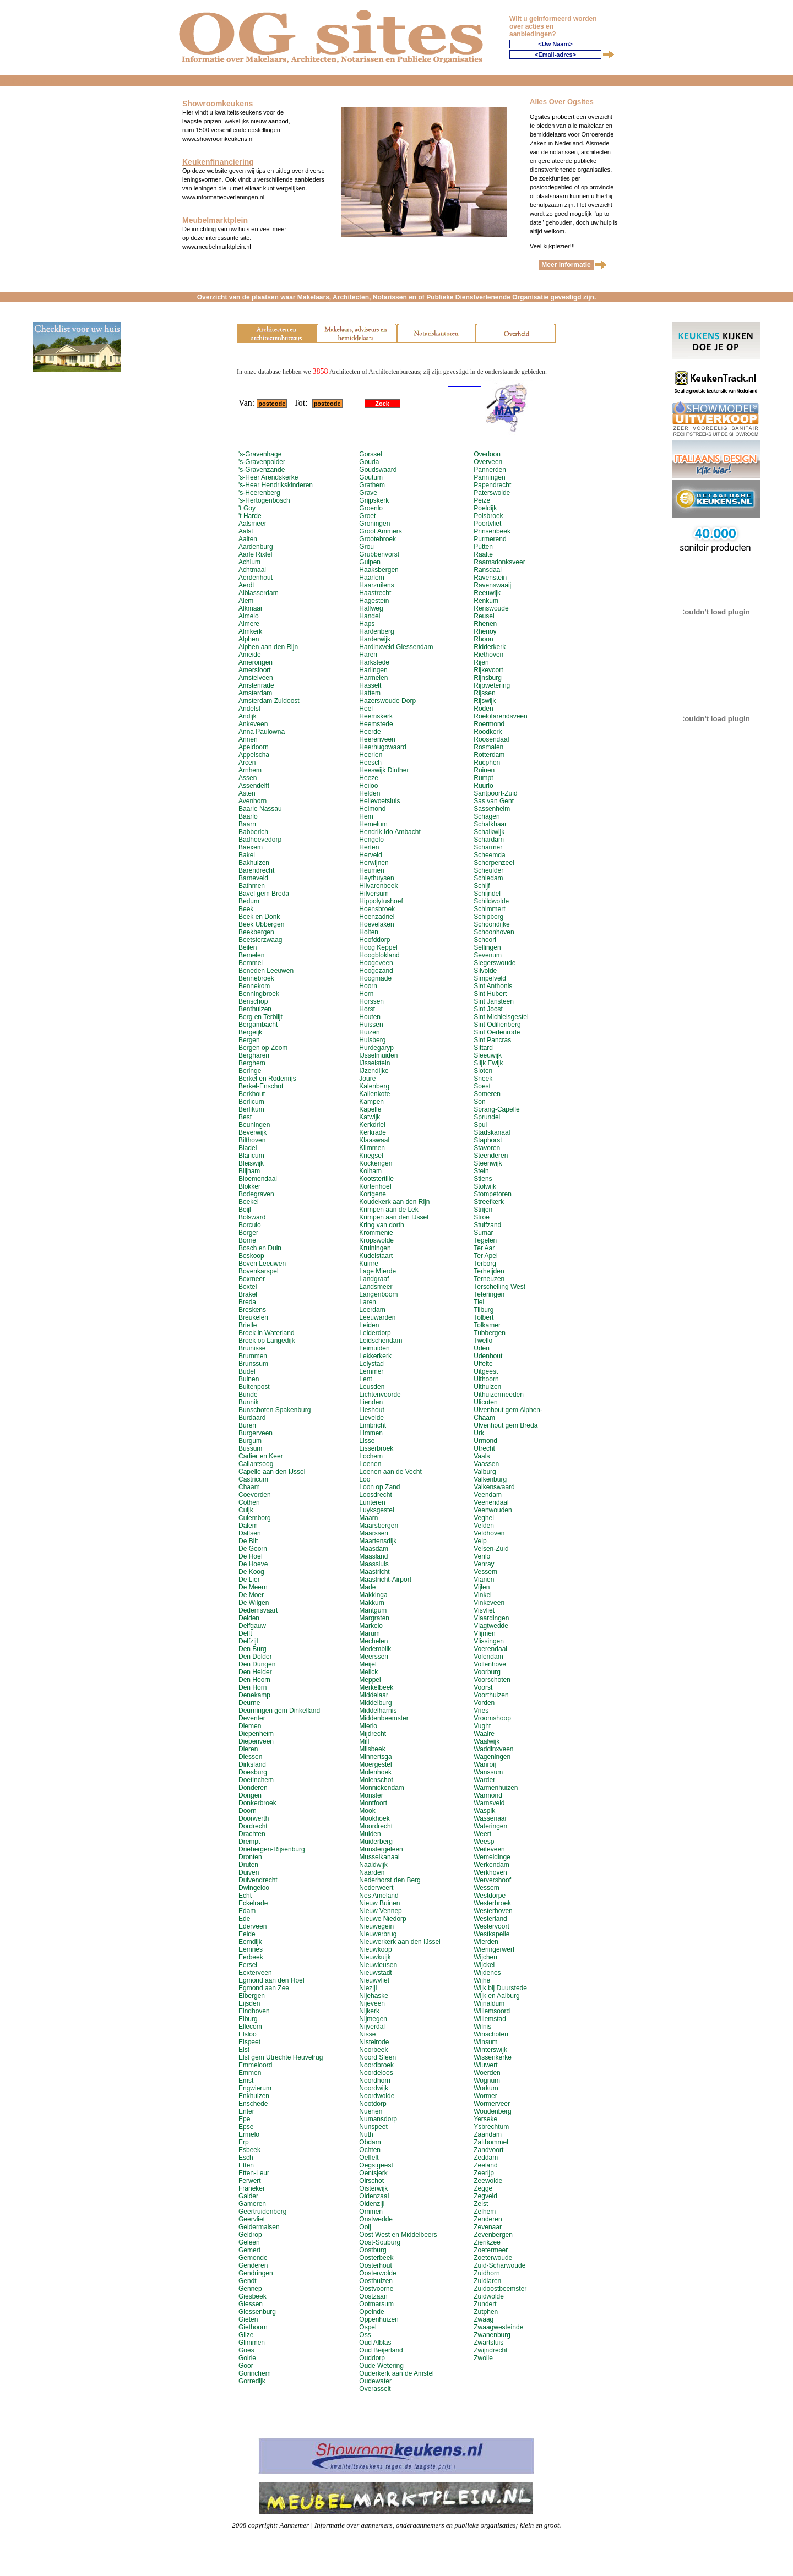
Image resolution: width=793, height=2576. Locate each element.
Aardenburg (255, 547)
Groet (367, 516)
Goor (245, 2366)
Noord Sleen (377, 2057)
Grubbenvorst (379, 554)
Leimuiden (374, 1348)
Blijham (249, 1171)
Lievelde (371, 1418)
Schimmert (489, 909)
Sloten (483, 1071)
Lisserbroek (376, 1448)
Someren (487, 1094)
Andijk (247, 716)
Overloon (487, 454)
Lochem (371, 1456)
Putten (483, 547)
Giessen (250, 2304)
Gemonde (253, 2258)
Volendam (488, 1656)
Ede (244, 1919)
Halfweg (371, 608)
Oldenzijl (371, 2204)
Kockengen (375, 1163)
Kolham (370, 1171)
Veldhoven (489, 1533)
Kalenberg (374, 1086)
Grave (368, 493)
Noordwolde (376, 2096)
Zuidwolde (489, 2296)
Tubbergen (490, 1333)
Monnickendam (381, 1787)
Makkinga (373, 1595)
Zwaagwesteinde (498, 2327)
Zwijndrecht (490, 2350)
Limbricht (372, 1425)
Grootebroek (377, 539)
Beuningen (254, 1125)
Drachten (251, 1834)
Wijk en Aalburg (496, 1996)
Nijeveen (372, 2003)
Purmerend (490, 539)
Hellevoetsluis (379, 801)
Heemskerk (376, 716)
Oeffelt (368, 2157)
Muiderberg (376, 1841)
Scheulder (488, 870)
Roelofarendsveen (500, 716)
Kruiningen (374, 1248)
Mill (364, 1741)
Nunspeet (373, 2127)
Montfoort (373, 1803)
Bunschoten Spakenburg (274, 1410)
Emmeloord (255, 2065)
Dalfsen (249, 1533)
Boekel (248, 1202)
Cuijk (245, 1510)
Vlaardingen (491, 1618)
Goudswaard (378, 469)
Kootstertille (376, 1179)
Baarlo (248, 816)
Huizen (369, 1032)
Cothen (249, 1502)
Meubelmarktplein (215, 220)
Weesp (484, 1841)
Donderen (253, 1787)
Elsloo (247, 2034)
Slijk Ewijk (488, 1063)
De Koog (251, 1572)
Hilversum (373, 893)
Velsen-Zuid (491, 1549)
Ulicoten (485, 1402)
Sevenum (488, 955)
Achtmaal (252, 570)
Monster (371, 1795)
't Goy (247, 508)
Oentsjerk (373, 2173)
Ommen (371, 2211)
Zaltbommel (491, 2142)
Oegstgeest (376, 2165)
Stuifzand (487, 1225)
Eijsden (249, 2003)
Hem (366, 816)
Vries (481, 1710)
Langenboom (378, 1294)
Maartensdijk (378, 1541)
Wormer (485, 2096)
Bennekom (254, 986)
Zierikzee (487, 2242)
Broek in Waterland (266, 1333)
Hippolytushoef (381, 901)
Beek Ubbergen (261, 924)
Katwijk (369, 1117)
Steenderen (491, 1155)
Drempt (249, 1841)
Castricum (253, 1479)
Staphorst (488, 1140)
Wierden (486, 1942)
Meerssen (373, 1656)
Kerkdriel (372, 1125)
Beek (245, 909)
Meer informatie (566, 265)
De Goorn (252, 1549)
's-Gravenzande (261, 469)
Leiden (369, 1325)
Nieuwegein (376, 1926)
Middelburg (375, 1703)
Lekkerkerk (375, 1356)
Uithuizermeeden (499, 1394)
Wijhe (482, 1980)
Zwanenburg (492, 2335)
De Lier (249, 1579)
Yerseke (485, 2119)
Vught (482, 1726)
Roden (483, 708)
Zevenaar (488, 2227)
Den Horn (252, 1687)
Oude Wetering (381, 2366)
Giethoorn (253, 2327)
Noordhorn (374, 2080)
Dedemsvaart (258, 1610)
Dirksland (252, 1764)
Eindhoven (254, 2011)
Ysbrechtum (491, 2127)
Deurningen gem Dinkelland (279, 1710)
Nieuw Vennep (380, 1911)
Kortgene (372, 1194)
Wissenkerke (493, 2057)
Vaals (482, 1456)
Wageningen (492, 1757)
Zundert (485, 2304)
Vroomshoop (492, 1718)
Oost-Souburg (379, 2242)
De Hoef (250, 1556)
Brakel (247, 1294)
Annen (248, 739)
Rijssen (484, 693)
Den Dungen (256, 1664)
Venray (484, 1564)
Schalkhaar (490, 824)
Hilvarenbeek (378, 886)
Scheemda (489, 855)
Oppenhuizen (378, 2319)
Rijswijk (485, 701)
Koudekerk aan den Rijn (394, 1202)
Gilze (245, 2335)
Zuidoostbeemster (500, 2288)
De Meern (253, 1587)
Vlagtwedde (491, 1626)
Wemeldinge (492, 1857)
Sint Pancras (492, 1040)
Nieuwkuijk (374, 1957)
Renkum (486, 600)
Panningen (489, 477)
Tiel (479, 1302)
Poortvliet (487, 523)
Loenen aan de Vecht (390, 1471)
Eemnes (250, 1949)
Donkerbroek (257, 1803)
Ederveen (252, 1926)
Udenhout (488, 1356)
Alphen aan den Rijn (268, 647)
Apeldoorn (253, 747)
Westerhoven (493, 1911)
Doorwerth (253, 1818)
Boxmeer (251, 1279)
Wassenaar (490, 1818)
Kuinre (368, 1263)
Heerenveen (377, 739)
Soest (482, 1086)
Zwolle (483, 2358)
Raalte (483, 554)
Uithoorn (486, 1379)
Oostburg (372, 2250)
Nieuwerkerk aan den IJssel (399, 1942)
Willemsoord (492, 2011)
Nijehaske (373, 1996)
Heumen (371, 870)
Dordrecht (253, 1826)
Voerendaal (490, 1649)
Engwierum (254, 2088)
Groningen (374, 523)
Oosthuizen (376, 2281)
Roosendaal (491, 739)
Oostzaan (373, 2296)
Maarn (368, 1518)
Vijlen (482, 1587)
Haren (368, 654)
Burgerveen (255, 1433)
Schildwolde (491, 901)
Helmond (372, 809)
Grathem (372, 485)
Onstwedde (376, 2219)
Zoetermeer (491, 2250)
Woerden (487, 2073)
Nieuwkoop (375, 1949)
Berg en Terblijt (260, 1017)
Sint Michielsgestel (501, 1017)
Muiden (370, 1834)
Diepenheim (256, 1734)
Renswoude (491, 608)
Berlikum (251, 1109)
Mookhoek (374, 1818)
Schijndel (487, 893)
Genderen (253, 2265)
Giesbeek (252, 2296)
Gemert (249, 2250)
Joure (367, 1078)
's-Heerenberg (259, 493)
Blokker (249, 1186)
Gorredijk (251, 2381)
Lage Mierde (377, 1271)
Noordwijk (373, 2088)
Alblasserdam (258, 593)
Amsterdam (255, 693)
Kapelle (370, 1109)
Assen (247, 778)
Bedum (248, 901)
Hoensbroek (377, 909)
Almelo (248, 616)
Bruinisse (251, 1348)
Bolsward (251, 1217)
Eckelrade (253, 1903)
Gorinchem (254, 2373)
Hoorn (368, 986)
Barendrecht (256, 870)
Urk (479, 1433)
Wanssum (488, 1772)
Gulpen (370, 562)
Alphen (248, 639)
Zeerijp (484, 2173)
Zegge (483, 2188)
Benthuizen (254, 1009)
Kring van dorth (381, 1225)
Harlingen (373, 670)
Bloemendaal (257, 1179)
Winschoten (491, 2034)
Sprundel (487, 1117)
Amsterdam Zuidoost (269, 701)
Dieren (248, 1749)
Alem (245, 600)
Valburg (485, 1471)
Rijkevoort (488, 670)
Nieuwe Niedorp (382, 1919)
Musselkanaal (379, 1857)
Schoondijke (491, 924)
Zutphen (486, 2312)
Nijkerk (369, 2011)
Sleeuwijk (488, 1055)
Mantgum (373, 1610)
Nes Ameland (378, 1895)
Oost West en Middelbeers (398, 2235)
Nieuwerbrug (378, 1934)
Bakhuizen (253, 863)
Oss (365, 2335)
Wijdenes (487, 1972)
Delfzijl (248, 1641)
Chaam (249, 1487)
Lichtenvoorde (379, 1394)
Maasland (373, 1556)
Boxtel (247, 1286)
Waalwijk (486, 1741)
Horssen (371, 1001)
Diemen (249, 1726)
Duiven (248, 1872)
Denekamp (254, 1695)
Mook (367, 1811)
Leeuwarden (377, 1317)
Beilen (247, 947)
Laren (367, 1302)
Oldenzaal (374, 2196)
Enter (246, 2111)
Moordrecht (376, 1826)
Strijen (483, 1209)
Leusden (371, 1387)
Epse (245, 2127)
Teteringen (489, 1294)
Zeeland (485, 2165)
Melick (368, 1672)
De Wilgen (253, 1602)
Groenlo (371, 508)
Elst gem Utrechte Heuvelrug (280, 2057)
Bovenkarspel (258, 1271)
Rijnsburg (488, 678)
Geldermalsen (259, 2227)
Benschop (253, 1001)
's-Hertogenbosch (264, 500)
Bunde (248, 1394)
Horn (366, 994)
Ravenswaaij (492, 585)
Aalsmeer (252, 523)
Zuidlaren (487, 2281)
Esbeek (249, 2150)
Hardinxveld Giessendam (396, 647)
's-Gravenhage (259, 454)
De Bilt (248, 1541)
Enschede (253, 2103)
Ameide (249, 654)
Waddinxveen (493, 1749)
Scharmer (488, 847)
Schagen (486, 816)
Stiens (483, 1179)
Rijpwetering (492, 685)
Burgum (250, 1441)
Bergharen (253, 1055)
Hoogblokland (379, 955)
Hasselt (370, 685)
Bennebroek (256, 978)
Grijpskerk (374, 500)
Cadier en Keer (260, 1456)
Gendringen (255, 2273)
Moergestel (375, 1764)
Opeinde (371, 2312)
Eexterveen (255, 1972)
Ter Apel (485, 1256)
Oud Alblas (375, 2342)
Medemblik (375, 1649)
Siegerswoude (494, 963)
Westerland (490, 1919)
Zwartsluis (488, 2342)
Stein (481, 1171)
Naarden (371, 1872)
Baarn (247, 824)
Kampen (371, 1101)
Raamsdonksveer (499, 562)
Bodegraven (256, 1194)
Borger (248, 1233)
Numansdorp (378, 2119)
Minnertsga (375, 1757)
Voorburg (487, 1672)
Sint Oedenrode (497, 1032)
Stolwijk (485, 1186)
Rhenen (485, 624)
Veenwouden (493, 1510)
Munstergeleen (381, 1849)
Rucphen (487, 762)
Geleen (249, 2242)
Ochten (370, 2150)
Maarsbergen (378, 1525)
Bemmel (250, 963)
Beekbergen (256, 932)
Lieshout (371, 1410)
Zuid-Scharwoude (499, 2265)
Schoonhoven (494, 932)
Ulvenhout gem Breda (505, 1425)
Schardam (489, 839)
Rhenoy (485, 631)
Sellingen (487, 947)
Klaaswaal (374, 1140)
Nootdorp (372, 2103)
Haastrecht (375, 593)
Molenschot (376, 1780)
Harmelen (373, 678)
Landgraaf (374, 1279)
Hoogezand (376, 970)
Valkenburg (490, 1479)
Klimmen (372, 1148)
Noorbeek (373, 2050)
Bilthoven (251, 1140)
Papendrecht (492, 485)
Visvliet (484, 1610)
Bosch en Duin (259, 1248)
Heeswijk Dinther (384, 770)
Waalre (484, 1734)
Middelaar (373, 1695)
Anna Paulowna (261, 732)
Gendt (247, 2281)
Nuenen (370, 2111)
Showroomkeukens (217, 103)
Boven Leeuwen (262, 1263)
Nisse (367, 2034)
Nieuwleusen (378, 1965)
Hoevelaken (376, 924)
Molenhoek (375, 1772)
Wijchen (485, 1957)
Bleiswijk (251, 1163)
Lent (365, 1379)
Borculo (249, 1225)
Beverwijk (252, 1132)
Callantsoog (255, 1464)
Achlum (249, 562)
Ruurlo (483, 785)
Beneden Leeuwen (266, 970)
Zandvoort (488, 2150)
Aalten (247, 539)
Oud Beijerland (381, 2350)
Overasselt (374, 2389)
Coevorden (254, 1495)
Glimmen (251, 2342)
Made (367, 1587)
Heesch (370, 762)
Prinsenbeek (492, 531)
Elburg (248, 2019)
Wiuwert (485, 2065)
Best (245, 1117)
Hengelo (371, 839)
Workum (486, 2088)
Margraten (374, 1618)
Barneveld (253, 878)
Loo (364, 1479)
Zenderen (488, 2219)
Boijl (244, 1209)
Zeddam (486, 2157)
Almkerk (250, 631)
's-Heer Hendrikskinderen (275, 485)
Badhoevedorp (259, 839)
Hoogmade (375, 978)
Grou (366, 547)
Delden (248, 1618)
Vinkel (482, 1595)
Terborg (485, 1263)
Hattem (370, 693)
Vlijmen (484, 1633)
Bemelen (251, 955)
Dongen (250, 1795)
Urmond (485, 1441)
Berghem (251, 1063)
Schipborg (488, 917)
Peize (482, 500)
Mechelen (373, 1641)
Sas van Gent (494, 801)
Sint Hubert (490, 994)
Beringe (249, 1071)
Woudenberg (493, 2111)
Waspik (484, 1811)
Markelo (371, 1626)
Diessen (250, 1757)
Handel (369, 616)
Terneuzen (489, 1279)
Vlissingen (489, 1641)
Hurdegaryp (376, 1048)
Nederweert (376, 1888)
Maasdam (373, 1549)
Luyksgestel (376, 1510)
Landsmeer (375, 1286)
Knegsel (371, 1155)
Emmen (249, 2073)
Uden (482, 1348)
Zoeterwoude (493, 2258)
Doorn (247, 1811)
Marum (369, 1633)
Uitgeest (486, 1371)
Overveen (488, 462)
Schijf (482, 886)
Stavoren (487, 1148)
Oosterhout (375, 2265)
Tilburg (483, 1310)
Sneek (483, 1078)
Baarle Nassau (260, 809)
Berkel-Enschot (260, 1086)
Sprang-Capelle (496, 1109)
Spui (480, 1125)
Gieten (248, 2319)
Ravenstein (490, 577)
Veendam (488, 1495)
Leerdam (372, 1310)
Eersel (247, 1965)
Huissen (371, 1024)
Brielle (247, 1325)
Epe (244, 2119)
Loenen (370, 1464)
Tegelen (485, 1240)
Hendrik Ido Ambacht (389, 832)
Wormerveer (492, 2103)
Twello (483, 1340)
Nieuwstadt (375, 1972)
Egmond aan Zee (263, 1988)
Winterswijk (490, 2050)
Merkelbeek (376, 1687)
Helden (369, 793)
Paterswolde (492, 493)
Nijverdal (372, 2026)
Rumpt (483, 778)
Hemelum (373, 824)
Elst (243, 2050)
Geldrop (250, 2235)
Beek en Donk (259, 917)
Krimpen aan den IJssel (393, 1217)
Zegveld (485, 2196)
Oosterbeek (376, 2258)
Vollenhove (490, 1664)
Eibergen (251, 1996)
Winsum (485, 2042)
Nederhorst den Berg (389, 1880)
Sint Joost (488, 1009)
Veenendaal (491, 1502)
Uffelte (483, 1364)
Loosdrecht (375, 1495)
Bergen (249, 1040)
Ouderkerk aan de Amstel (396, 2373)
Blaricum (251, 1155)
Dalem (248, 1525)
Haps (366, 624)
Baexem (250, 847)
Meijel (367, 1664)
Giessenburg (257, 2312)
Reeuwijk (487, 593)
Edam (247, 1911)
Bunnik (248, 1402)
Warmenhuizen (496, 1787)
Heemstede (376, 724)
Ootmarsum (376, 2304)
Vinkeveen (489, 1602)
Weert (482, 1834)
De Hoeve (253, 1564)
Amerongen (255, 662)
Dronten (250, 1857)
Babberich (253, 832)
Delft (245, 1633)
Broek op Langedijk (266, 1340)
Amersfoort (254, 670)
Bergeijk (250, 1032)
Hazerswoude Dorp (387, 701)
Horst (367, 1009)
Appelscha (253, 755)
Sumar (483, 1233)
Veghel (484, 1518)
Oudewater (375, 2381)
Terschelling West (499, 1286)
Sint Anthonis (493, 986)
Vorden (484, 1703)
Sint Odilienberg (497, 1024)
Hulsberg (372, 1040)
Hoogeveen (376, 963)
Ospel (367, 2327)
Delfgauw (252, 1626)
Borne (247, 1240)
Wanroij (485, 1764)
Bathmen (251, 886)
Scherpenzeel (494, 863)
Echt (245, 1895)
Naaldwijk (373, 1865)
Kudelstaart (376, 1256)
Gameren (252, 2204)
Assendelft (253, 785)
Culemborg (254, 1518)
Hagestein (374, 600)
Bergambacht (258, 1024)
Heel (366, 708)
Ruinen (484, 770)
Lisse (366, 1441)
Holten (368, 932)
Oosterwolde (377, 2273)
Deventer (251, 1718)
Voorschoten (492, 1680)
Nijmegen (373, 2019)
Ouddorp (372, 2358)
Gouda (369, 462)
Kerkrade (372, 1132)
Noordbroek (376, 2065)
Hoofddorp (374, 940)
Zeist (481, 2204)
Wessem (486, 1888)
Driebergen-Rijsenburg (271, 1849)
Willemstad (490, 2019)
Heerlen (370, 755)
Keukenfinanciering (218, 161)
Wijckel (484, 1965)
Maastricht (374, 1572)
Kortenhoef (375, 1186)
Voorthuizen (491, 1695)
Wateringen (490, 1826)
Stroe (482, 1217)
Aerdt (246, 585)
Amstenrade (256, 685)
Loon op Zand (379, 1487)
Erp (243, 2142)
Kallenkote (374, 1094)
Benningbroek (258, 994)
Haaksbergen (378, 570)
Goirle (247, 2358)
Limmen (371, 1433)
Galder (248, 2196)
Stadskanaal (492, 1132)
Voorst (483, 1687)
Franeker (251, 2188)
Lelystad (371, 1364)
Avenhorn (252, 801)
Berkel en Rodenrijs (267, 1078)
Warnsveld (489, 1803)
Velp (480, 1541)
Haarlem (371, 577)
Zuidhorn (486, 2273)
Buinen (248, 1379)
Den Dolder (255, 1656)
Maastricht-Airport (385, 1579)
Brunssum (253, 1364)
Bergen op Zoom (262, 1048)
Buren (247, 1425)
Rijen (481, 662)
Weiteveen (489, 1849)
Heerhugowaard (382, 747)
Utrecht (484, 1448)
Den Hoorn (254, 1680)
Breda (247, 1302)
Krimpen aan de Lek (388, 1209)
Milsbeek (372, 1749)
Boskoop (251, 1256)
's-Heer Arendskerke (268, 477)
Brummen (252, 1356)
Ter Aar (484, 1248)
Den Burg (252, 1649)
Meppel (370, 1680)
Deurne (249, 1703)
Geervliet (251, 2219)
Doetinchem (256, 1780)
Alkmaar (250, 608)
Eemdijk (250, 1942)
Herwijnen (373, 863)
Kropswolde (376, 1240)
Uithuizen (487, 1387)
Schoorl (485, 940)
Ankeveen (253, 724)
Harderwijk (374, 639)
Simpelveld (490, 978)
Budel (247, 1371)
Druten (248, 1865)
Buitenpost (254, 1387)
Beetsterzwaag (260, 940)
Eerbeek (250, 1957)
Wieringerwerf (494, 1949)
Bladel (247, 1148)
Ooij (365, 2227)
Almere (248, 624)
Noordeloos (376, 2073)
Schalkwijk (489, 832)
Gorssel (370, 454)
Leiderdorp (374, 1333)
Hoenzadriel (376, 917)
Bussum (250, 1448)
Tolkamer (487, 1325)
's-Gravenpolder (261, 462)
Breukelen (253, 1317)
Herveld (370, 855)
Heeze (368, 778)
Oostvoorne (376, 2288)
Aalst (245, 531)
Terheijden (489, 1271)
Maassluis (373, 1564)
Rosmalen (488, 747)
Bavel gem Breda (263, 893)
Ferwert (249, 2181)
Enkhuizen (253, 2096)
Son (479, 1101)
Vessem (485, 1572)
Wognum (487, 2080)
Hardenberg (376, 631)
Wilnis (482, 2026)
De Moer (251, 1595)
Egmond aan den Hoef (271, 1980)
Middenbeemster (383, 1718)
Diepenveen (256, 1741)
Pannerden (490, 469)
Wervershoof (492, 1880)
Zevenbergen (493, 2235)
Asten (247, 793)
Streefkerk (489, 1202)
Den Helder (255, 1672)
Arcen (247, 762)
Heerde (370, 732)
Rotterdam (489, 755)
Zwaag (483, 2319)
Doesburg (252, 1772)
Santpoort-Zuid (495, 793)
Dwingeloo (253, 1888)
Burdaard (251, 1418)
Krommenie (376, 1233)
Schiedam (488, 878)
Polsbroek (488, 516)
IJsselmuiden (378, 1055)
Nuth (366, 2134)
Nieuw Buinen (379, 1903)
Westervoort (491, 1926)
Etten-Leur (253, 2173)
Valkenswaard (494, 1487)
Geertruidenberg (262, 2211)
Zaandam (488, 2134)
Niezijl (368, 1988)
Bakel (246, 855)
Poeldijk (485, 508)
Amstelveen (255, 678)
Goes (246, 2350)
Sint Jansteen (494, 1001)
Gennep (250, 2288)
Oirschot (371, 2181)
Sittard (483, 1048)
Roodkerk (488, 732)
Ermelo (248, 2134)
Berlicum (251, 1101)
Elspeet (249, 2042)
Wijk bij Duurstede (500, 1988)
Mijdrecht (372, 1734)
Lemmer (371, 1371)
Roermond (489, 724)
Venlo (482, 1556)
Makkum (371, 1602)
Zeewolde (488, 2181)
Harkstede (374, 662)
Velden (484, 1525)
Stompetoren (493, 1194)
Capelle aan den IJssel (271, 1471)
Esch (245, 2157)
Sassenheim (492, 809)
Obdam (370, 2142)
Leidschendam (380, 1340)
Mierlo (368, 1726)
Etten (246, 2165)
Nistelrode (374, 2042)
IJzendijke (373, 1071)
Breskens (252, 1310)
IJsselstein (374, 1063)
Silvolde (485, 970)
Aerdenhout (255, 577)
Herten (369, 847)
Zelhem (485, 2211)
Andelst (249, 708)
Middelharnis (378, 1710)
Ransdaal (488, 570)
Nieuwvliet (374, 1980)
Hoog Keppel (378, 947)
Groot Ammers (380, 531)
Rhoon (483, 639)
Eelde (247, 1934)
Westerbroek (492, 1903)
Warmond (488, 1795)
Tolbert (483, 1317)
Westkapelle (491, 1934)
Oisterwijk (373, 2188)
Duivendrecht (258, 1880)
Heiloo (368, 785)
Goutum (371, 477)
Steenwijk (488, 1163)
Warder (484, 1780)
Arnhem (250, 770)
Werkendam (491, 1865)
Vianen (484, 1579)
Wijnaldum (489, 2003)
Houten (370, 1017)
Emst (245, 2080)
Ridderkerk (490, 647)
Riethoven (488, 654)
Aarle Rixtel (255, 554)
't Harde (250, 516)
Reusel (484, 616)
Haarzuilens (376, 585)
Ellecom (250, 2026)
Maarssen (373, 1533)
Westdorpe (490, 1895)
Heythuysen (376, 878)
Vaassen (486, 1464)
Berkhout (251, 1094)
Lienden (371, 1402)
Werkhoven (490, 1872)
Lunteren (372, 1502)
